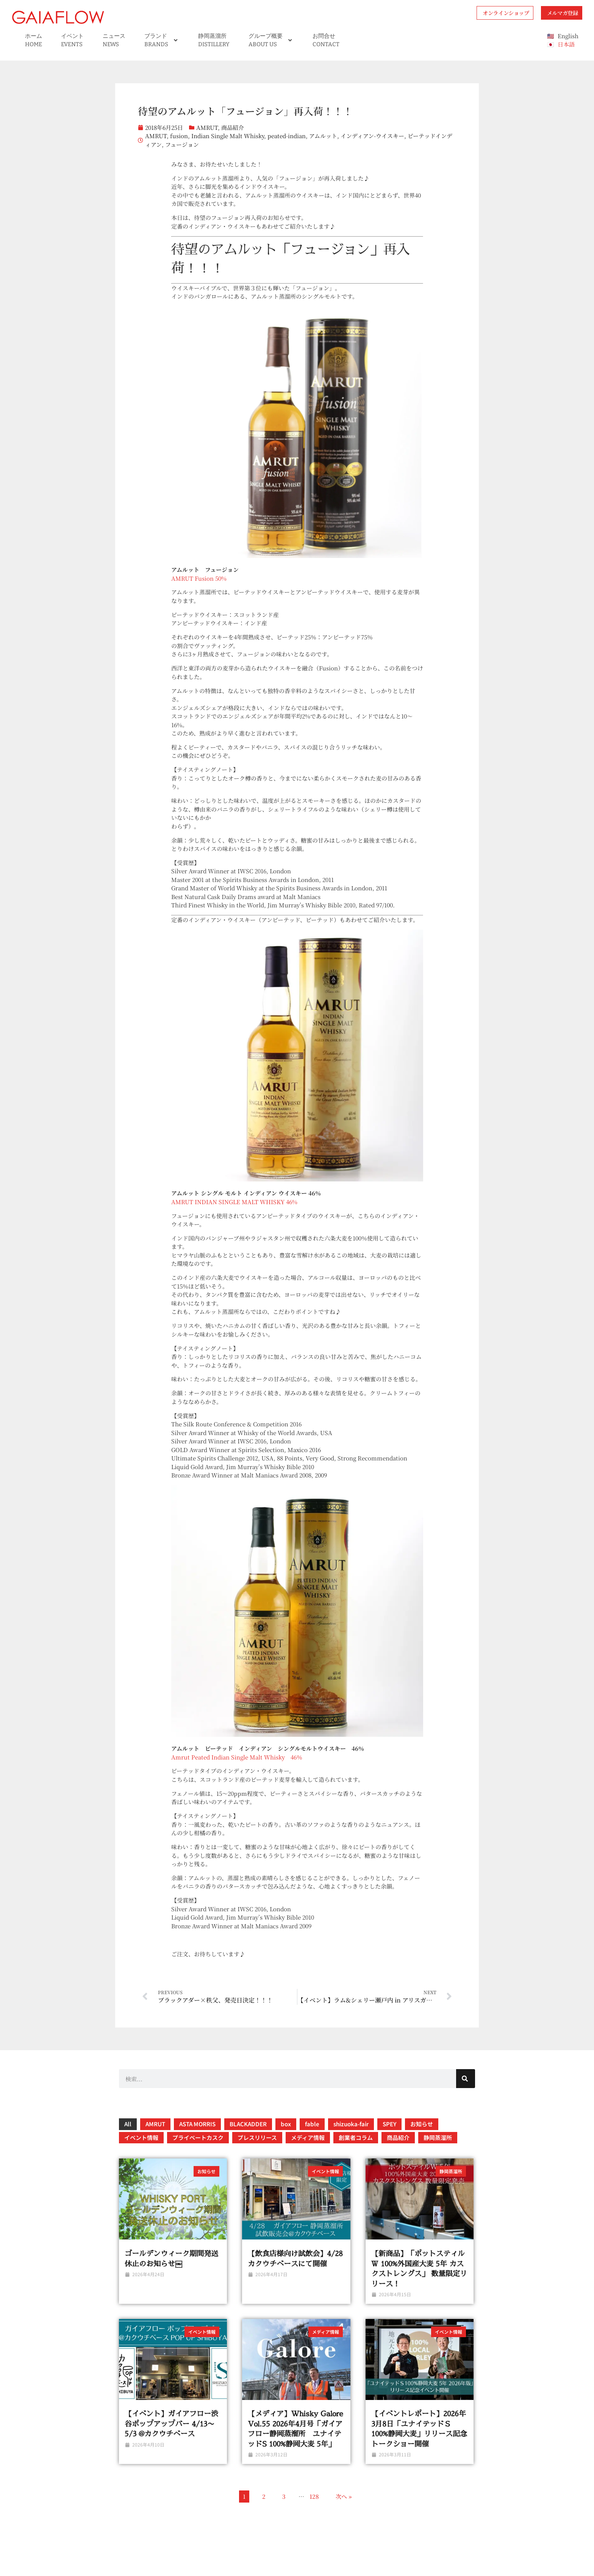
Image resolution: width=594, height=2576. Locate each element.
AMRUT (207, 127)
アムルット (323, 136)
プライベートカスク (198, 2137)
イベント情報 (141, 2137)
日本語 (566, 44)
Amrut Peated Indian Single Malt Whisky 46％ (236, 1757)
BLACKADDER (248, 2124)
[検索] (465, 2078)
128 (314, 2496)
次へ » (344, 2496)
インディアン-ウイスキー (372, 136)
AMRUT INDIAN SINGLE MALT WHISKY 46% (234, 1202)
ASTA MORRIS (197, 2124)
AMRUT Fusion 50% (199, 578)
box (286, 2124)
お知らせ (421, 2124)
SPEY (389, 2124)
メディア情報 (308, 2137)
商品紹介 (232, 127)
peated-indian (286, 136)
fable (312, 2124)
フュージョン (182, 144)
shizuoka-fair (351, 2124)
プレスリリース (257, 2137)
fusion (179, 136)
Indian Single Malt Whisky (227, 136)
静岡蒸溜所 (438, 2137)
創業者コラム (356, 2137)
